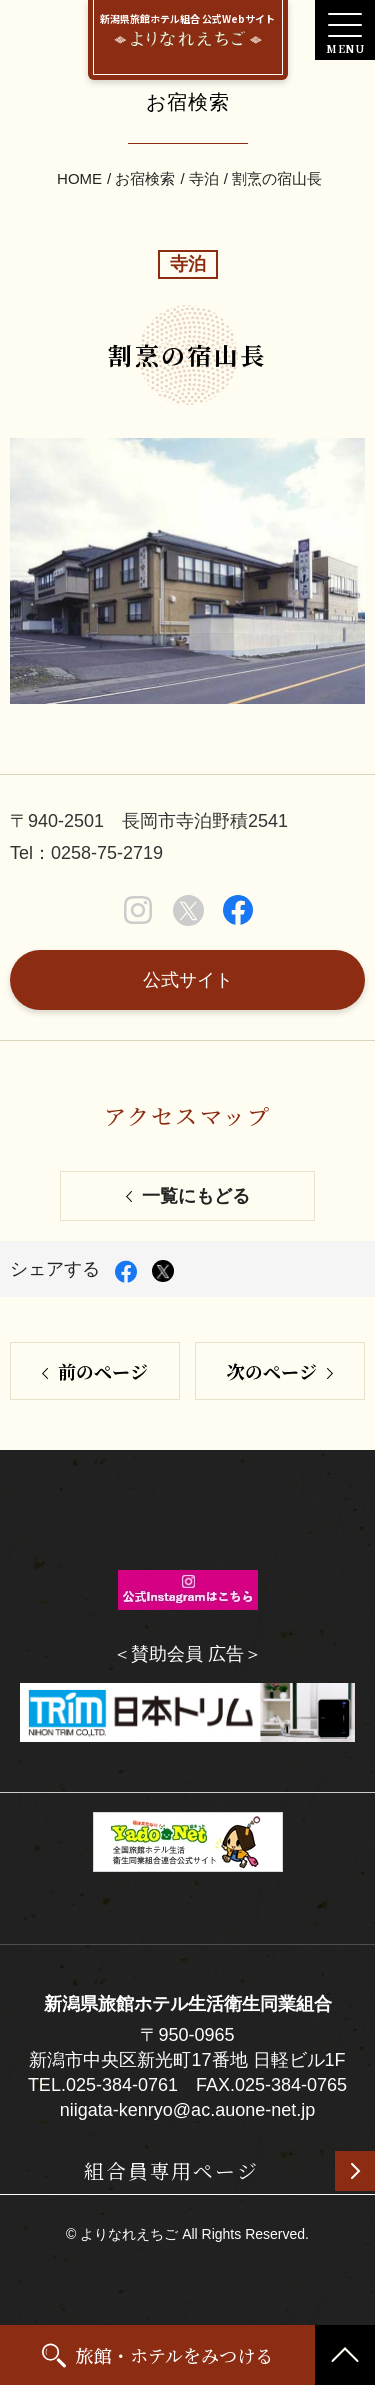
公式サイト (188, 980)
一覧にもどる (196, 1196)
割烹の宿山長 (277, 178)
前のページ (103, 1371)
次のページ (272, 1371)
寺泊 (204, 178)
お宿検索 (145, 178)
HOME (79, 178)
